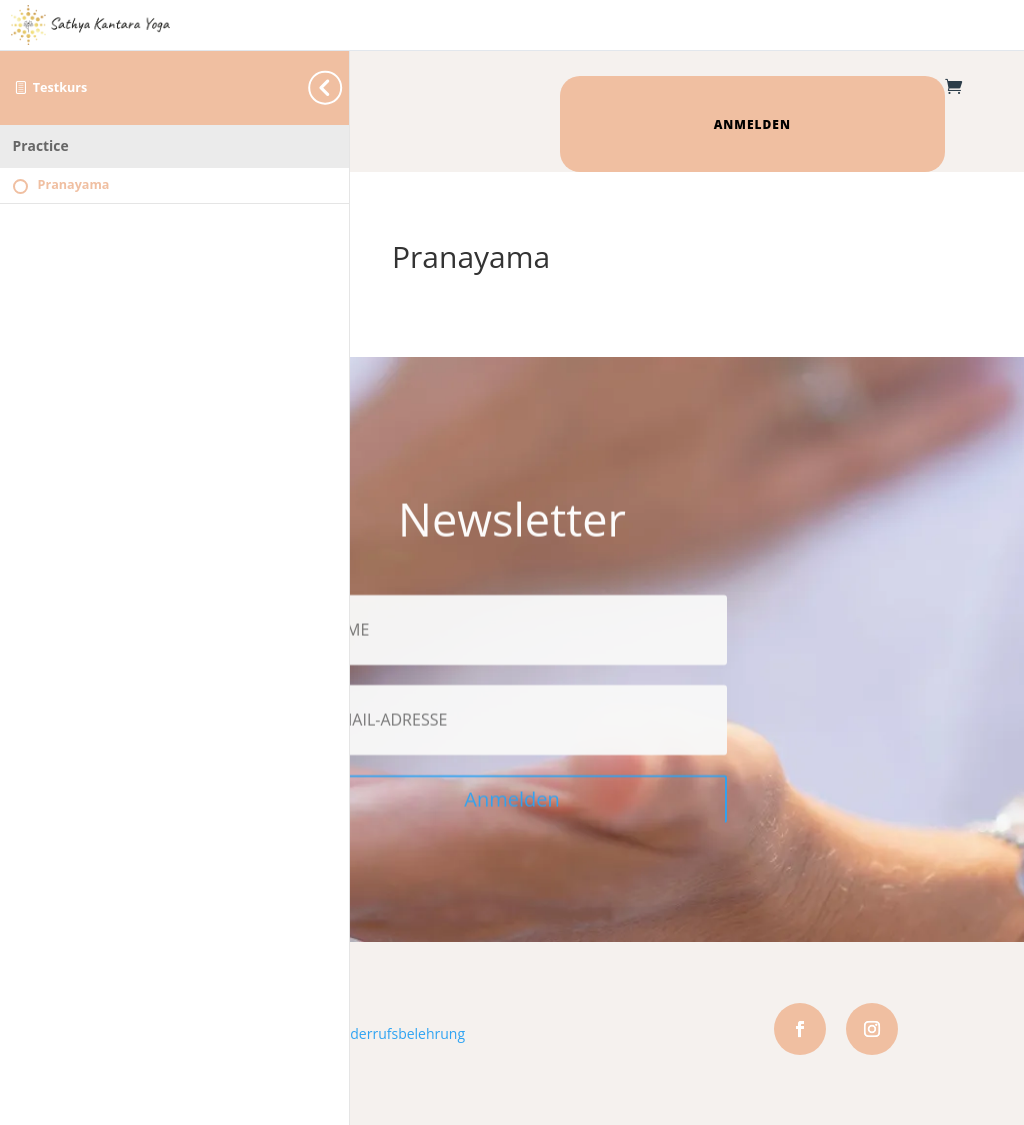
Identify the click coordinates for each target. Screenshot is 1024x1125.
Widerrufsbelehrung (399, 1033)
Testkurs (60, 87)
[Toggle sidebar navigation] (343, 87)
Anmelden (752, 124)
